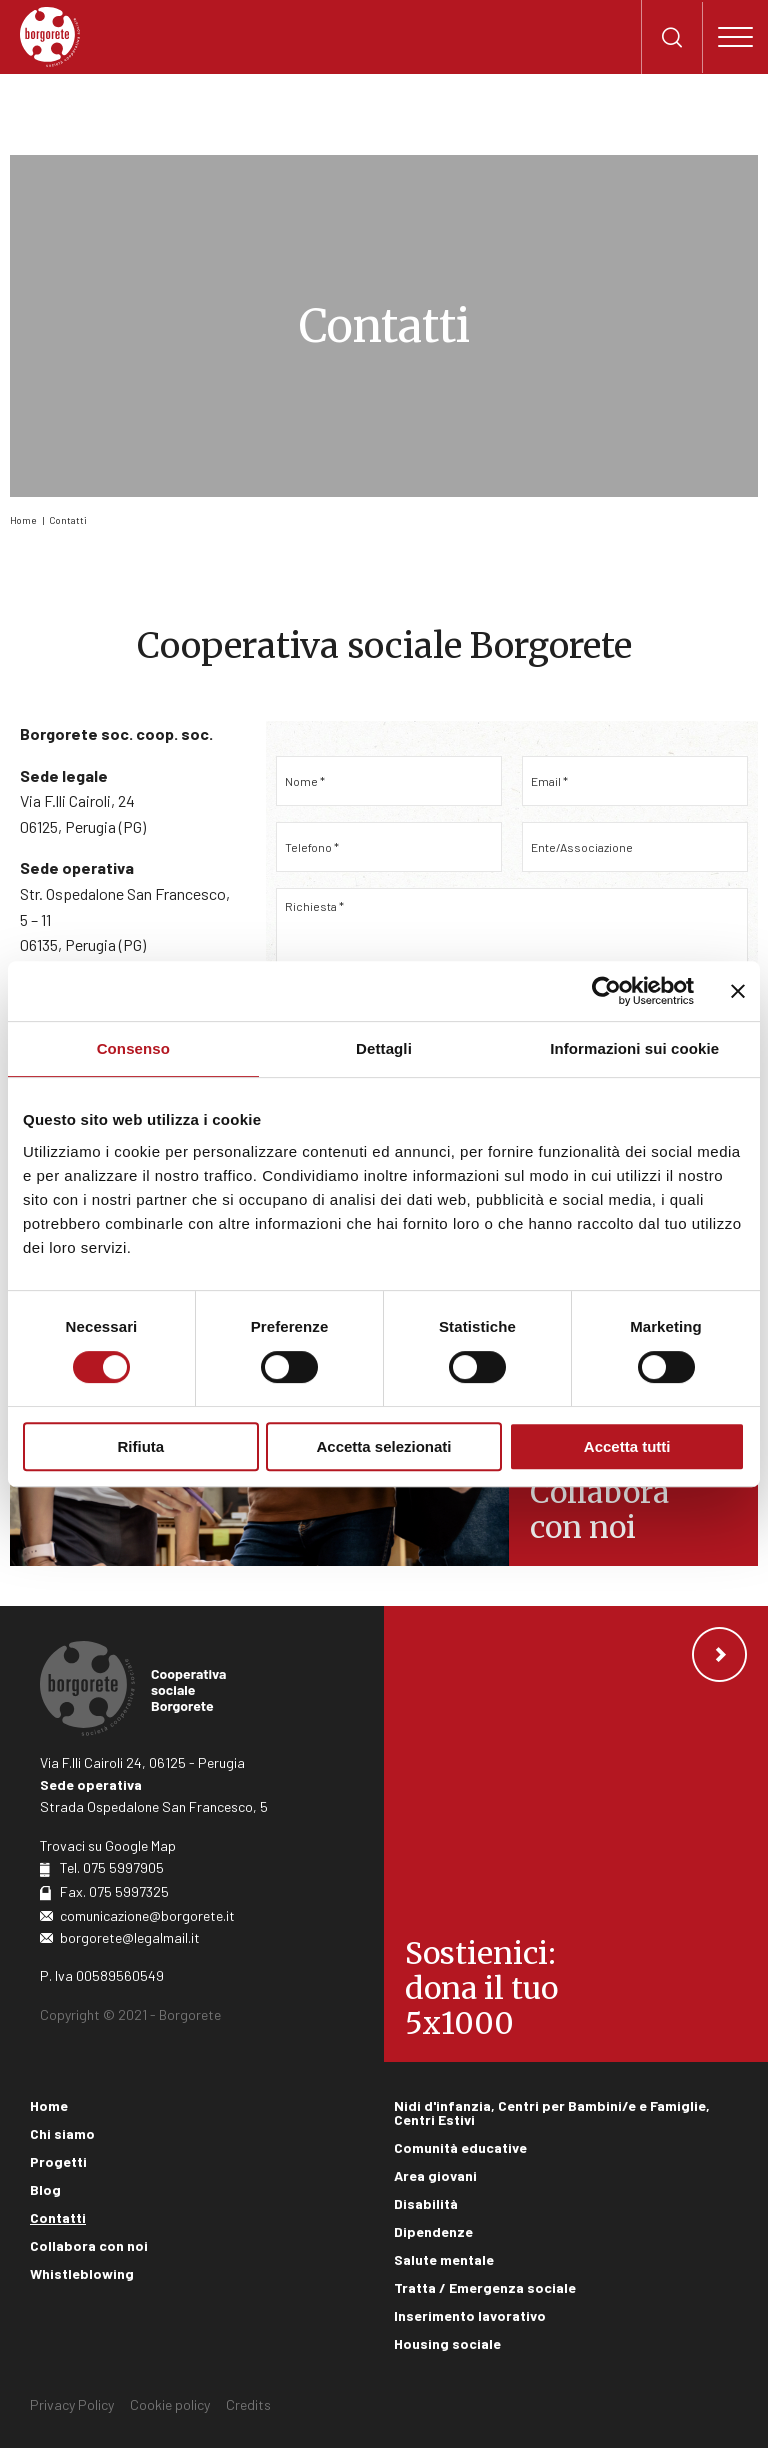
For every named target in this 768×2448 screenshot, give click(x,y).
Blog (45, 2189)
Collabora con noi (89, 2245)
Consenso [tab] (133, 1048)
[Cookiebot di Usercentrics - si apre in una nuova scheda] (606, 991)
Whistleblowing (82, 2273)
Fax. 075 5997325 (114, 1891)
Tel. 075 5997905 (112, 1867)
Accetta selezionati (383, 1446)
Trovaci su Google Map (108, 1845)
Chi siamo (62, 2133)
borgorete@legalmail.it (130, 1937)
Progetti (58, 2161)
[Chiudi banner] (738, 991)
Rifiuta (140, 1446)
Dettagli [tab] (384, 1048)
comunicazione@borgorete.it (147, 1915)
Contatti (68, 520)
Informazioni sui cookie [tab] (634, 1048)
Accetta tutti (627, 1446)
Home (23, 520)
